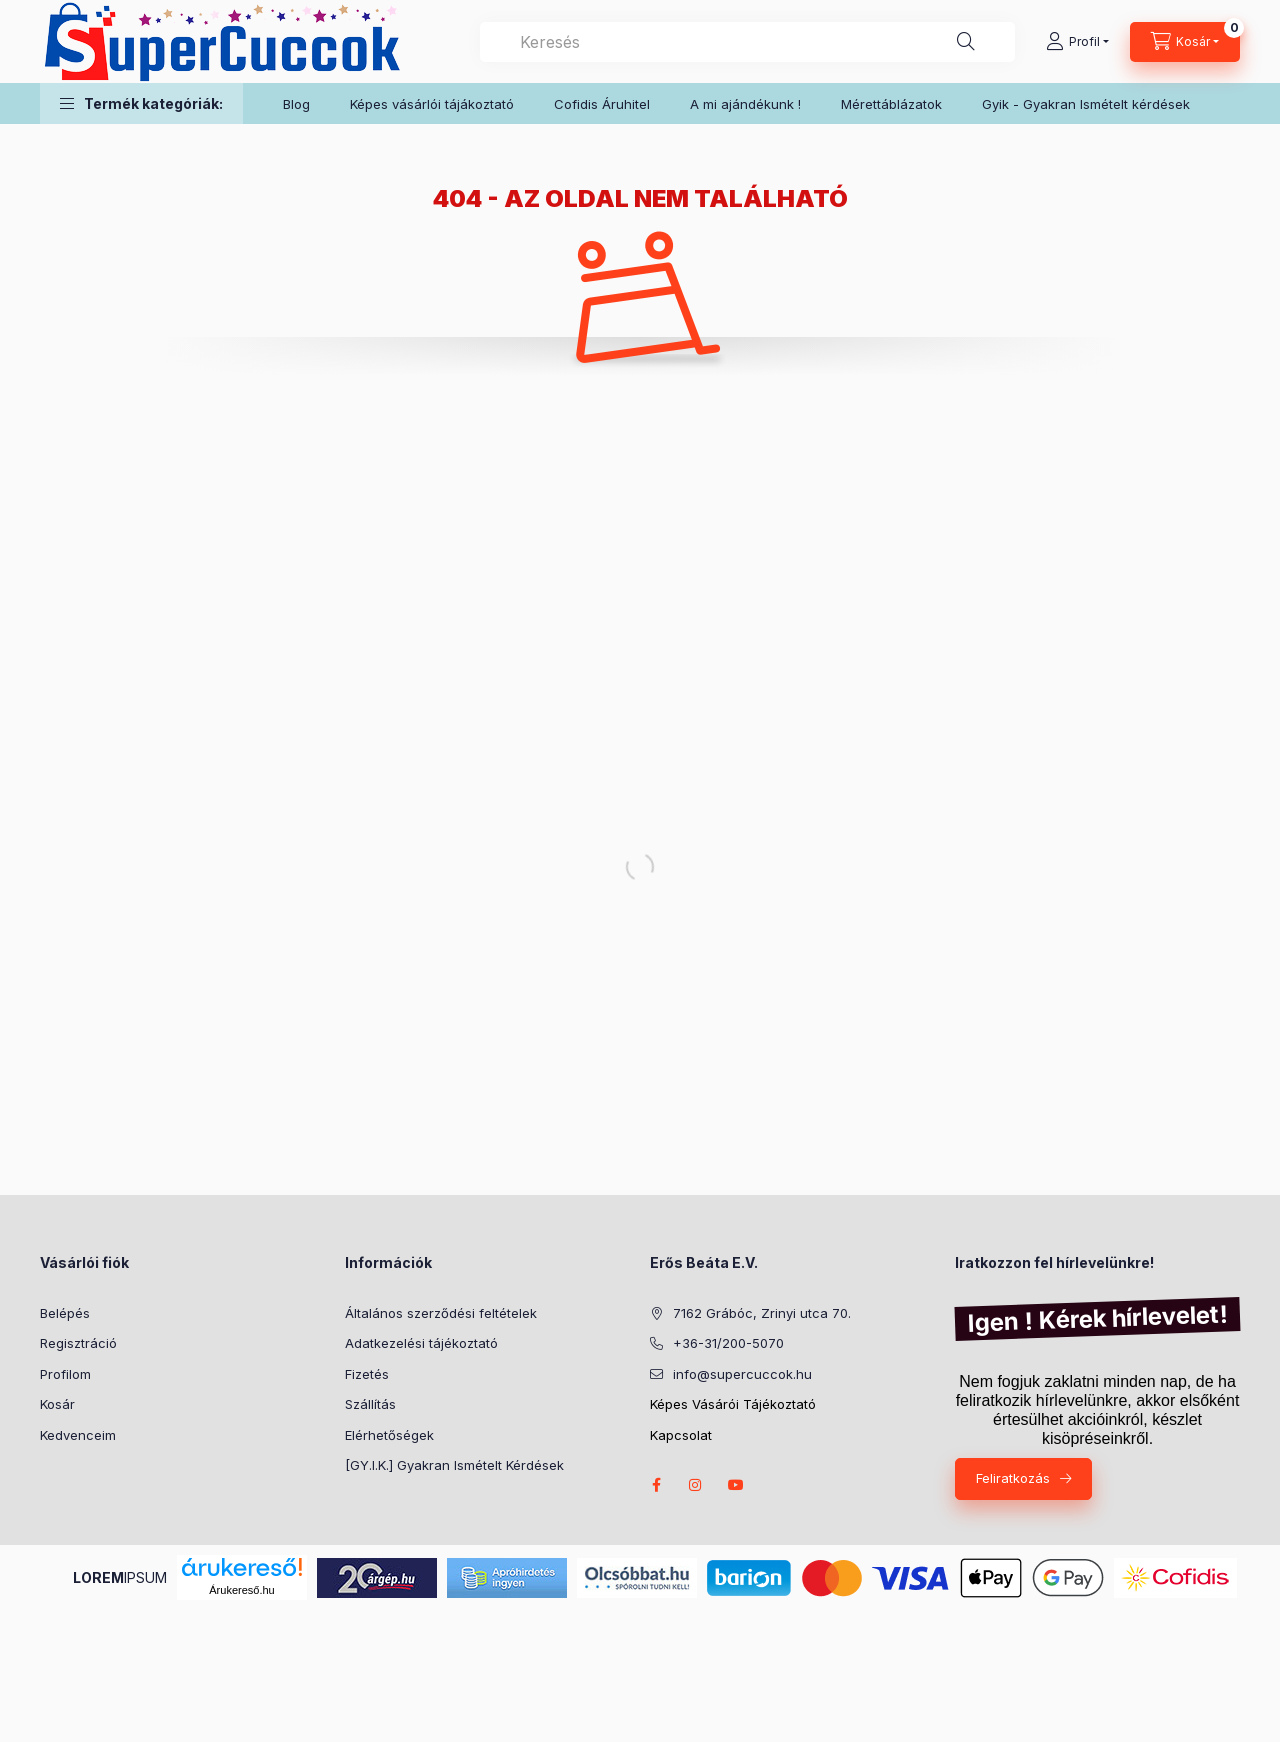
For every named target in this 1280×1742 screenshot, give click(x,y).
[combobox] (747, 42)
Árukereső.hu (241, 1590)
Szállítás (370, 1404)
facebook (656, 1485)
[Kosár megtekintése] (1185, 42)
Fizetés (367, 1374)
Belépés (65, 1313)
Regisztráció (78, 1343)
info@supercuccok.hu (742, 1374)
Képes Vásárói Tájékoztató (733, 1404)
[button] (141, 103)
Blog (296, 104)
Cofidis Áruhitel (602, 104)
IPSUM (120, 1577)
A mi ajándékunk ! (745, 104)
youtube (736, 1485)
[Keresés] (966, 42)
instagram (696, 1485)
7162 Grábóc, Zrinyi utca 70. (762, 1313)
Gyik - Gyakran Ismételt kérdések (1086, 104)
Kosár (57, 1404)
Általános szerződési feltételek (441, 1313)
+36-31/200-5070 (728, 1343)
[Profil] (1077, 42)
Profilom (65, 1374)
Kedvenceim (78, 1435)
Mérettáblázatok (891, 104)
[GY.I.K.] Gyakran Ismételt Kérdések (454, 1465)
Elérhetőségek (389, 1435)
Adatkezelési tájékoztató (421, 1343)
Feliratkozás (1013, 1478)
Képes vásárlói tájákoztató (432, 104)
